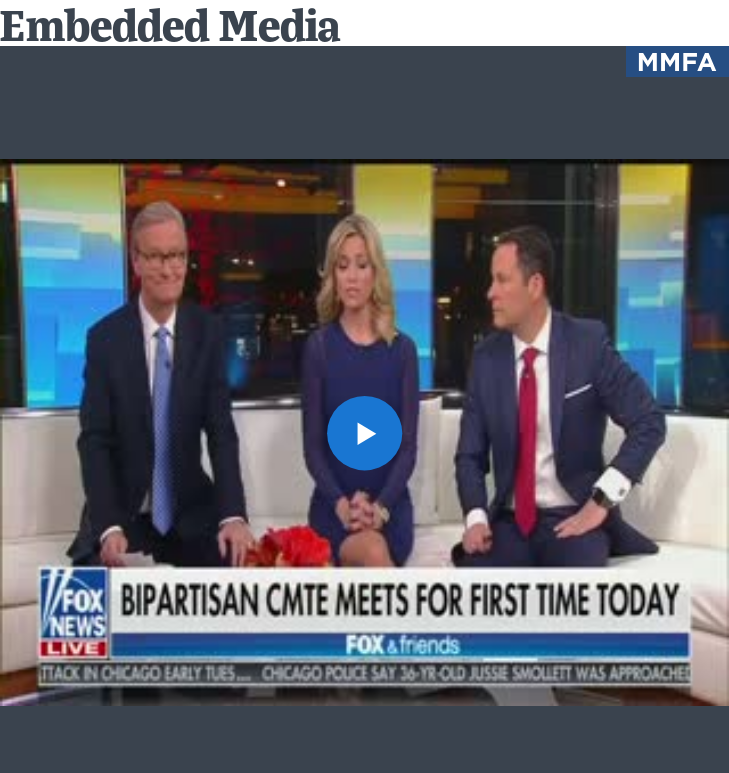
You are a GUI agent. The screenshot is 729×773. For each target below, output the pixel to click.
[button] (364, 433)
